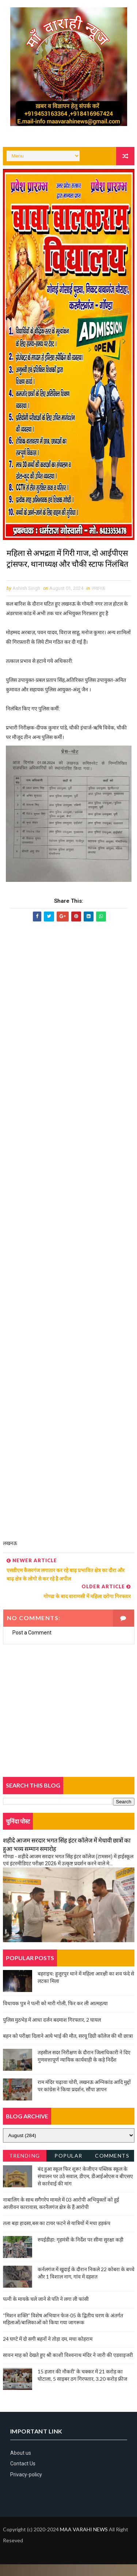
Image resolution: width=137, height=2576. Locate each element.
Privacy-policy (26, 2486)
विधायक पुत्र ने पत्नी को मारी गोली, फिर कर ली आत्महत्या (55, 2015)
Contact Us (22, 2476)
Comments (112, 2168)
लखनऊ (98, 600)
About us (20, 2465)
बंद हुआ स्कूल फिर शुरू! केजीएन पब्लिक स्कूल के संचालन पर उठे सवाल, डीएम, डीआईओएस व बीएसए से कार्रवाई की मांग (85, 2188)
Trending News (24, 2169)
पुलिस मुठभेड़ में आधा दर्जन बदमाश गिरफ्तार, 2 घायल (52, 2031)
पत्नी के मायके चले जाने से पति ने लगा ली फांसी (46, 2310)
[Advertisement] (68, 1245)
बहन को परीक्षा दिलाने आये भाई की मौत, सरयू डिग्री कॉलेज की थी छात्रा (68, 2048)
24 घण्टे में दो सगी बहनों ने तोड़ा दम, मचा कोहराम (47, 2350)
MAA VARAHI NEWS (84, 2541)
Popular (68, 2168)
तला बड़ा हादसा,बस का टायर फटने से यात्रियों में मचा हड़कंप (56, 2235)
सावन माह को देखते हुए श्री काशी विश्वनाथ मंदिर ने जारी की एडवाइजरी (68, 2367)
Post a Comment (32, 1644)
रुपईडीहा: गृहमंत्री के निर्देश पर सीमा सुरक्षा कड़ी (80, 2251)
